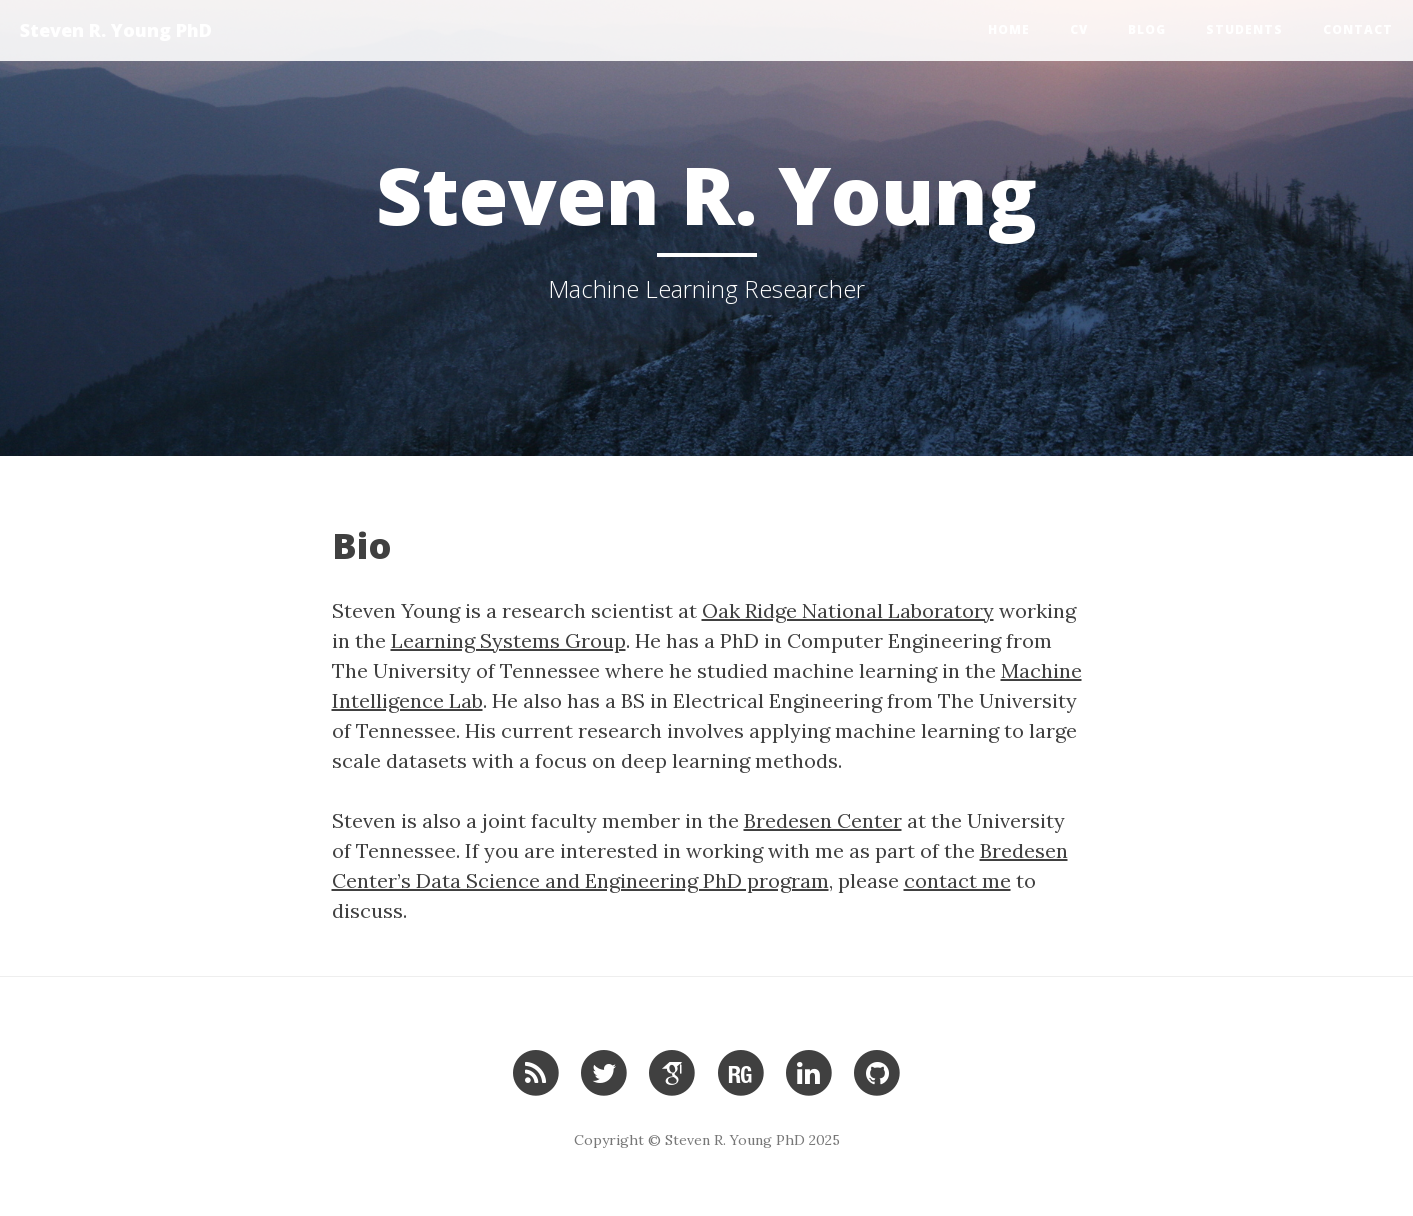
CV (1079, 29)
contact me (957, 880)
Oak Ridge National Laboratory (848, 610)
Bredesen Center (823, 820)
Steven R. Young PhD (116, 30)
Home (1009, 29)
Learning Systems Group (508, 640)
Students (1244, 29)
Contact (1358, 29)
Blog (1147, 29)
